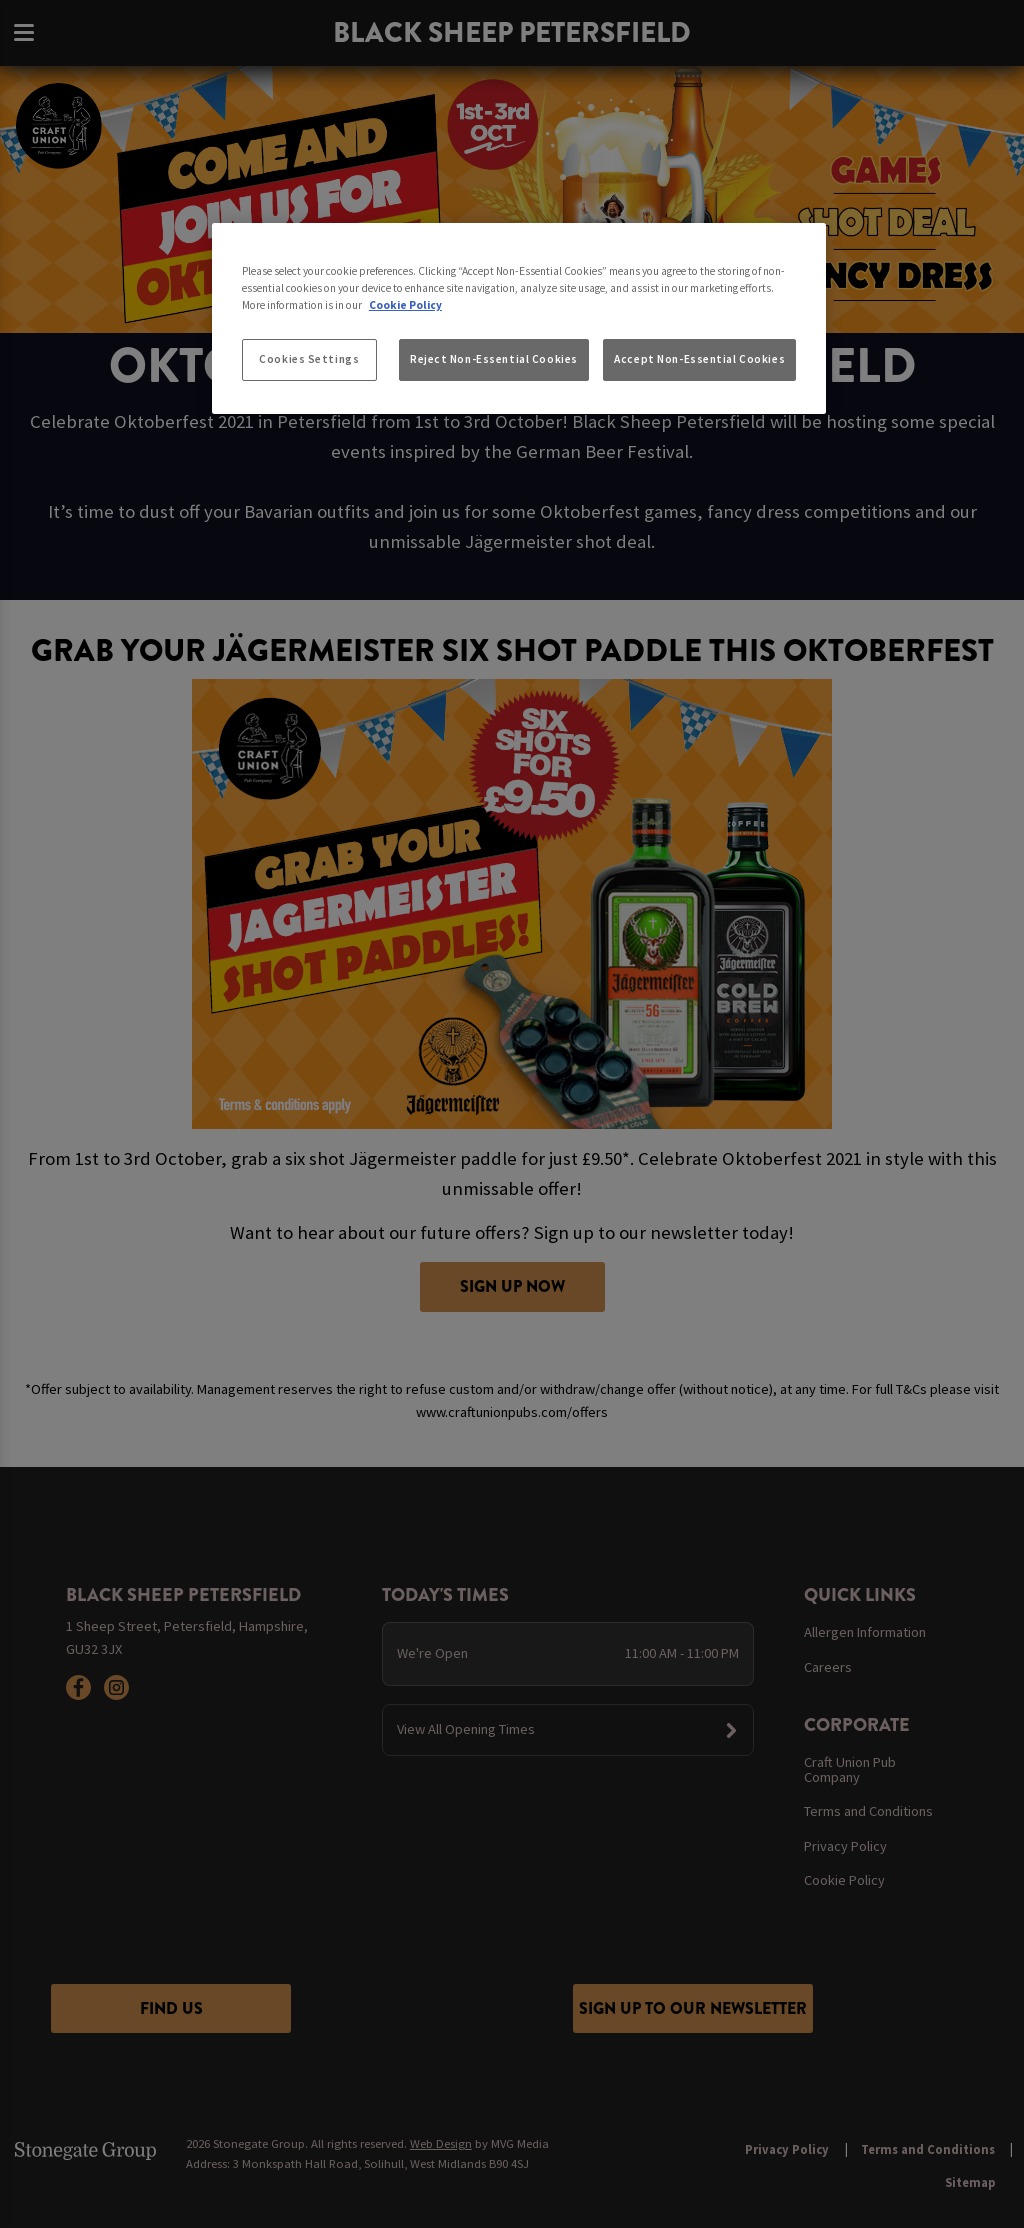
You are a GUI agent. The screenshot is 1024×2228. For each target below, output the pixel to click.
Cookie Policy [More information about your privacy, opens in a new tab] (405, 305)
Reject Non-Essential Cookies (494, 359)
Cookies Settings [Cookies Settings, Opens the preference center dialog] (309, 359)
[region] (519, 319)
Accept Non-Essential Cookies (699, 359)
